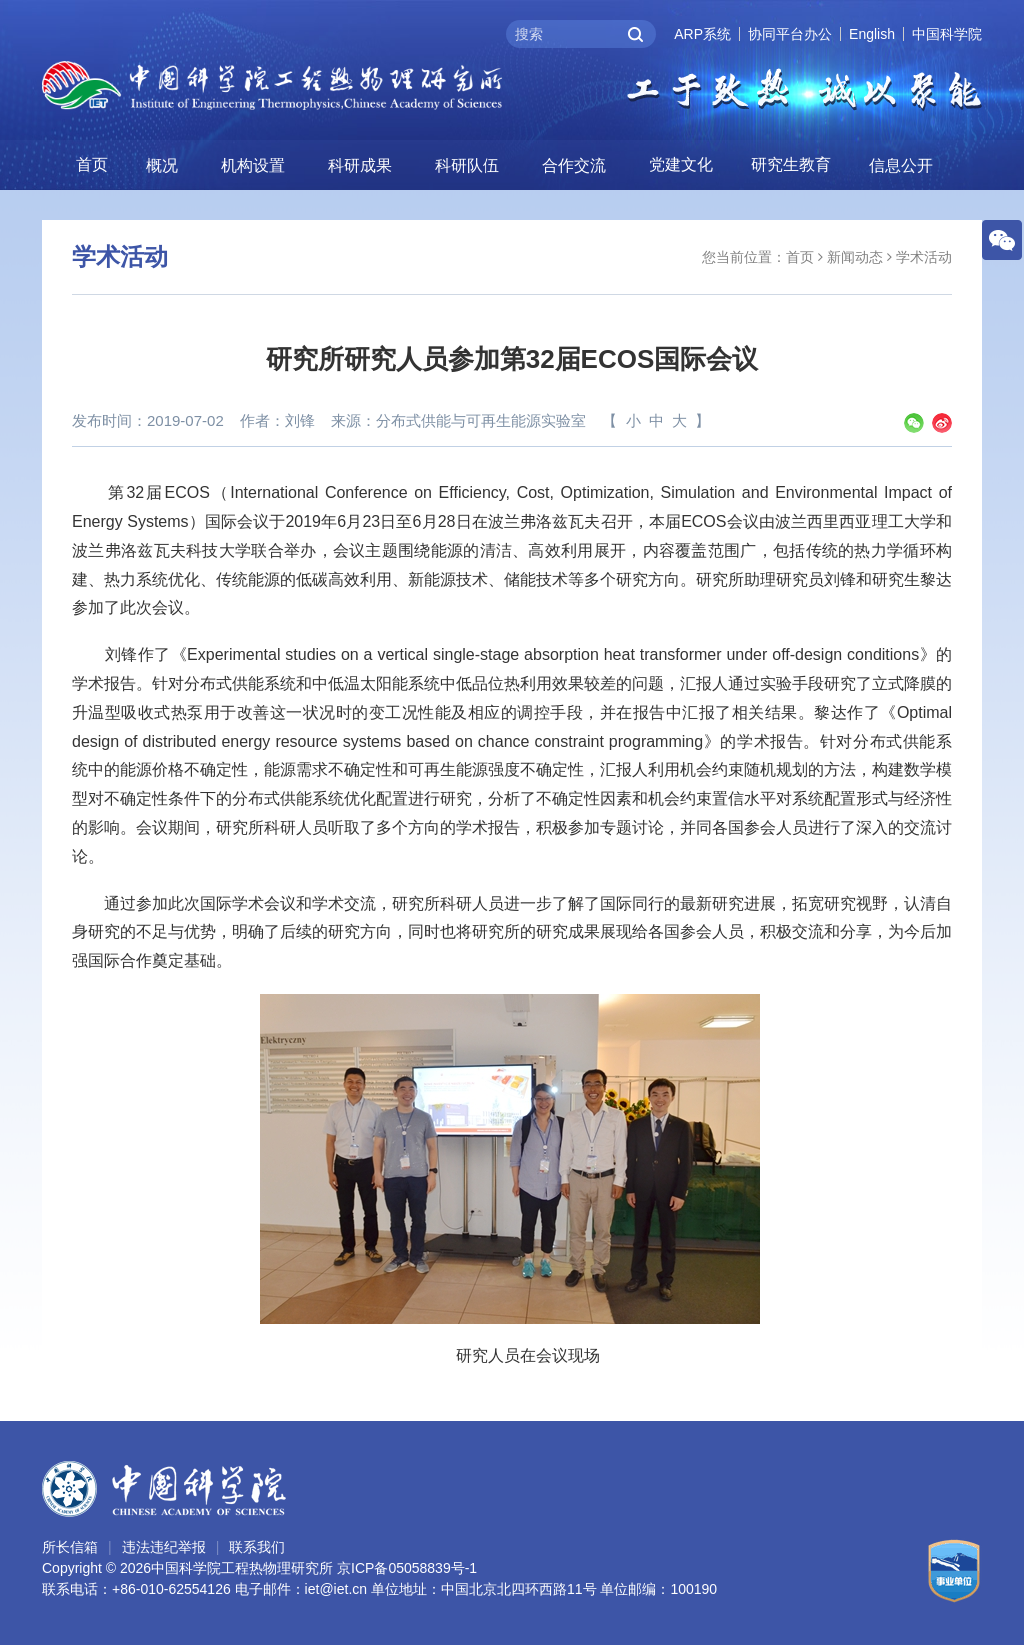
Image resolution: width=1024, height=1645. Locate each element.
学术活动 (924, 257)
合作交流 (574, 165)
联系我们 (257, 1547)
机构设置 (253, 165)
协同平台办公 (790, 34)
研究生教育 (791, 164)
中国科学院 (947, 34)
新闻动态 (855, 257)
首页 (92, 164)
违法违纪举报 (164, 1547)
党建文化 (681, 164)
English (872, 34)
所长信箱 (70, 1547)
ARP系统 (702, 34)
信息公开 (901, 165)
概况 (162, 165)
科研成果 (360, 165)
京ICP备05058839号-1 (407, 1568)
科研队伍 (467, 165)
